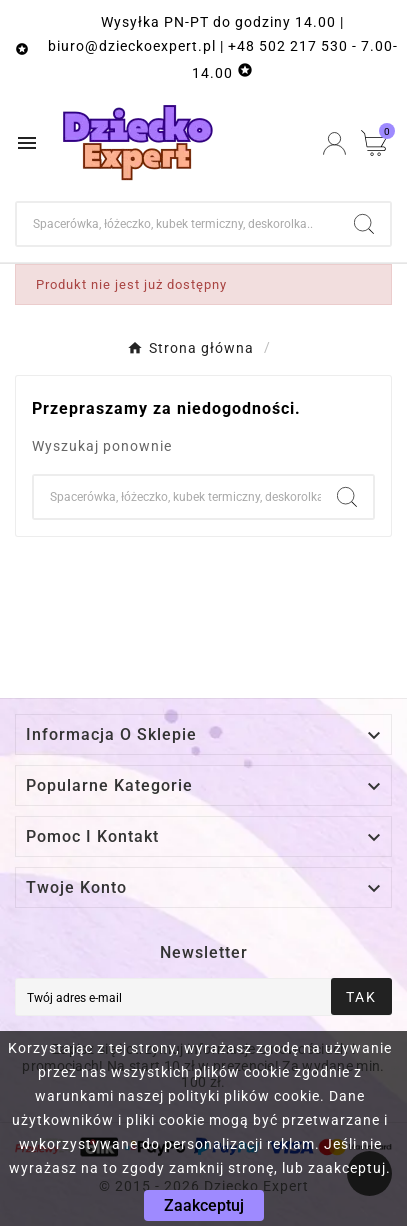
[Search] (364, 224)
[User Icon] (334, 143)
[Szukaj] (177, 224)
